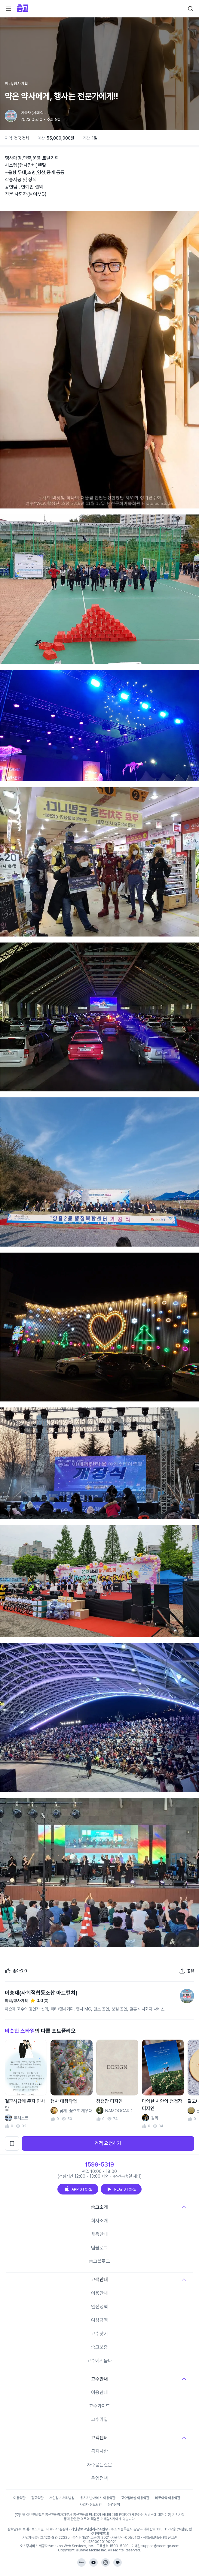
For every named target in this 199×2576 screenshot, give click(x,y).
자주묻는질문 (99, 2465)
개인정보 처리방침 (61, 2498)
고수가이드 (99, 2406)
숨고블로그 (99, 2261)
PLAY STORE (121, 2189)
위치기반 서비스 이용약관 (97, 2498)
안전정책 (99, 2306)
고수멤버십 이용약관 (135, 2498)
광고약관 (37, 2498)
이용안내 (99, 2293)
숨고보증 (99, 2347)
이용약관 (19, 2498)
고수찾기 (99, 2333)
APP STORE (78, 2189)
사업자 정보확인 (91, 2504)
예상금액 (99, 2320)
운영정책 (99, 2478)
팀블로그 (99, 2248)
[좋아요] (16, 1971)
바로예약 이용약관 (167, 2498)
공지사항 (99, 2451)
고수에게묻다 (99, 2360)
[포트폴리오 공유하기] (186, 1971)
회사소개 (99, 2221)
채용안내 (99, 2234)
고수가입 (99, 2419)
